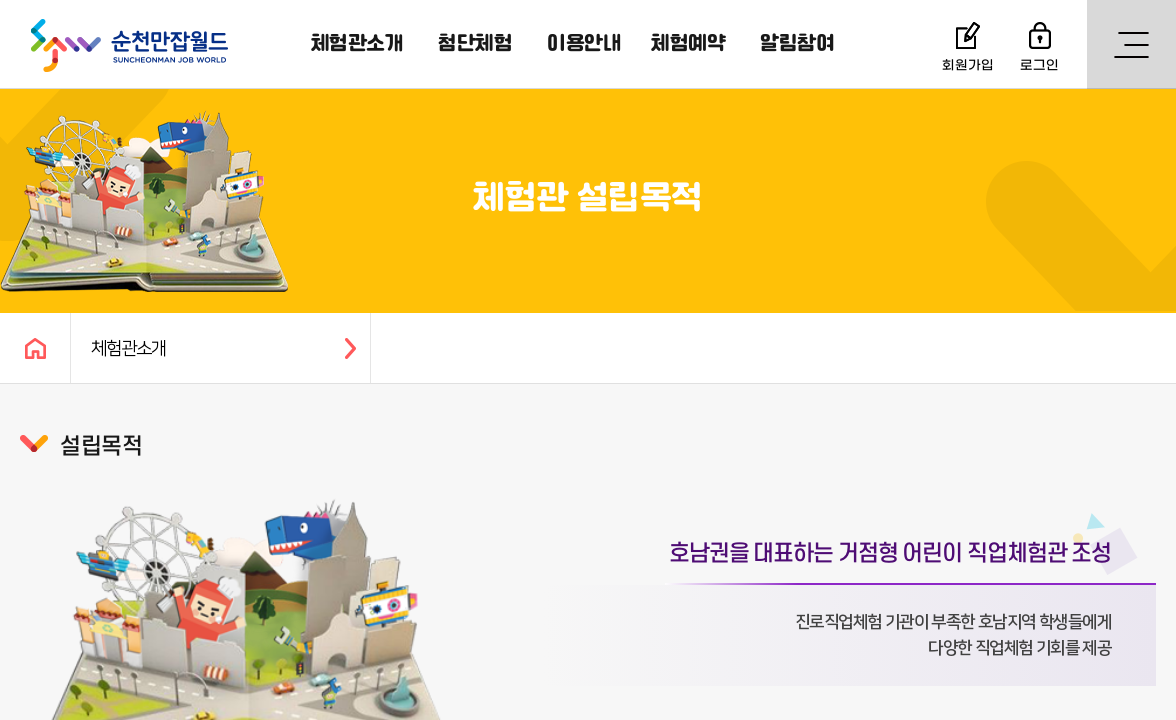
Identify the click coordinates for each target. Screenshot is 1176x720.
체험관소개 (357, 44)
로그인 (1039, 65)
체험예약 (688, 44)
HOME (35, 348)
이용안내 (584, 44)
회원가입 (968, 65)
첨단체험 (475, 44)
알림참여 (797, 44)
